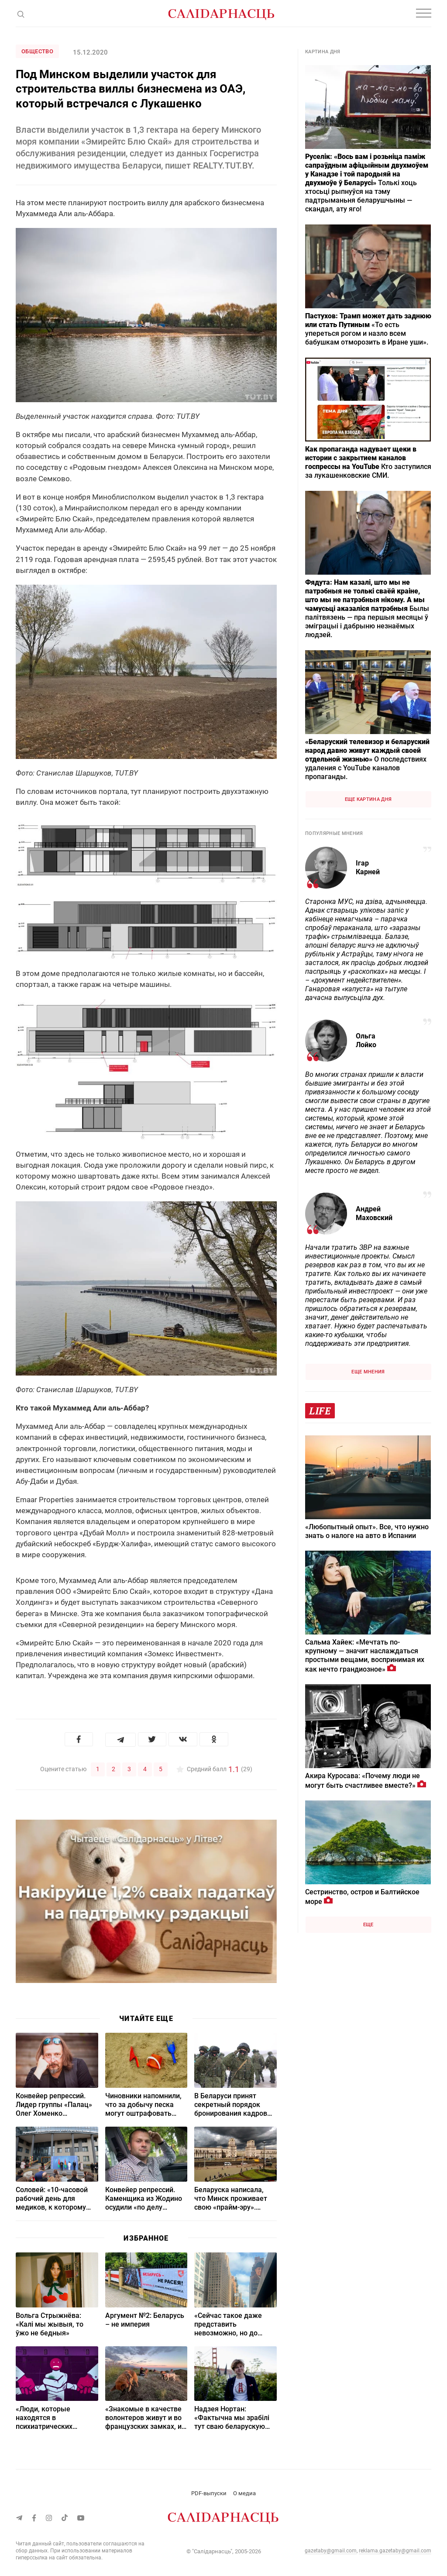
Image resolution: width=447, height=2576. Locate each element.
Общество (37, 51)
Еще (368, 1925)
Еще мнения (368, 1372)
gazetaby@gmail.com (331, 2550)
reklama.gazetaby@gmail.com (395, 2550)
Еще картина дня (368, 799)
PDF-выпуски (209, 2493)
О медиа (244, 2493)
